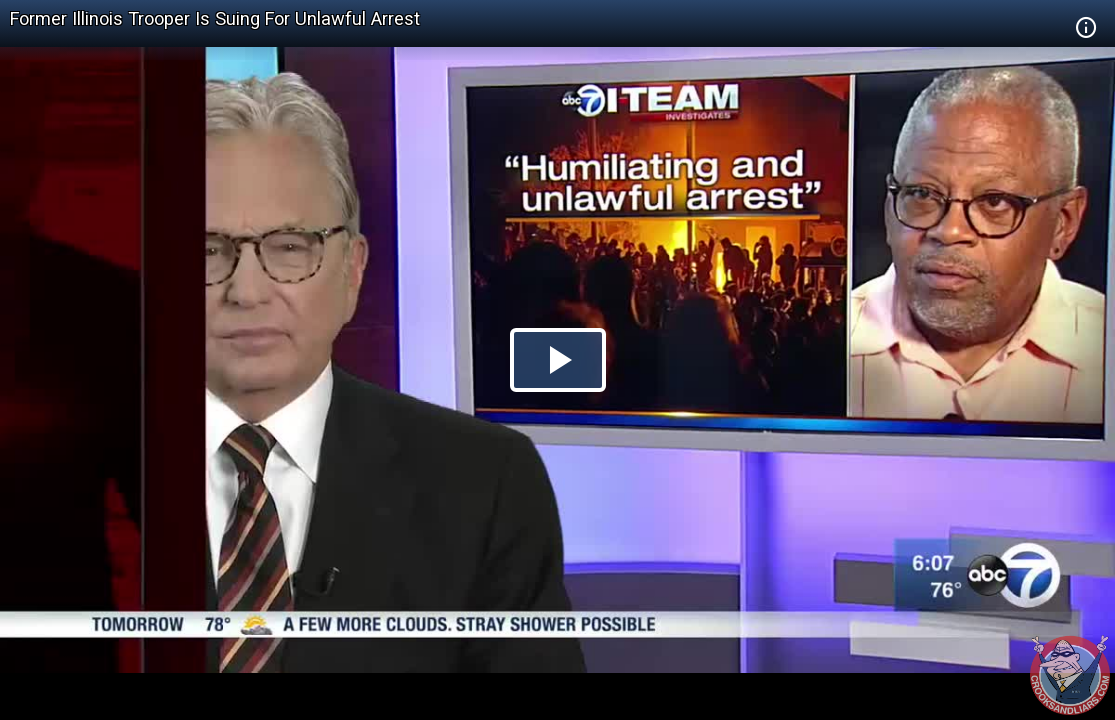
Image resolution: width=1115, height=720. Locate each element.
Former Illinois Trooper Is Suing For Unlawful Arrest (215, 18)
